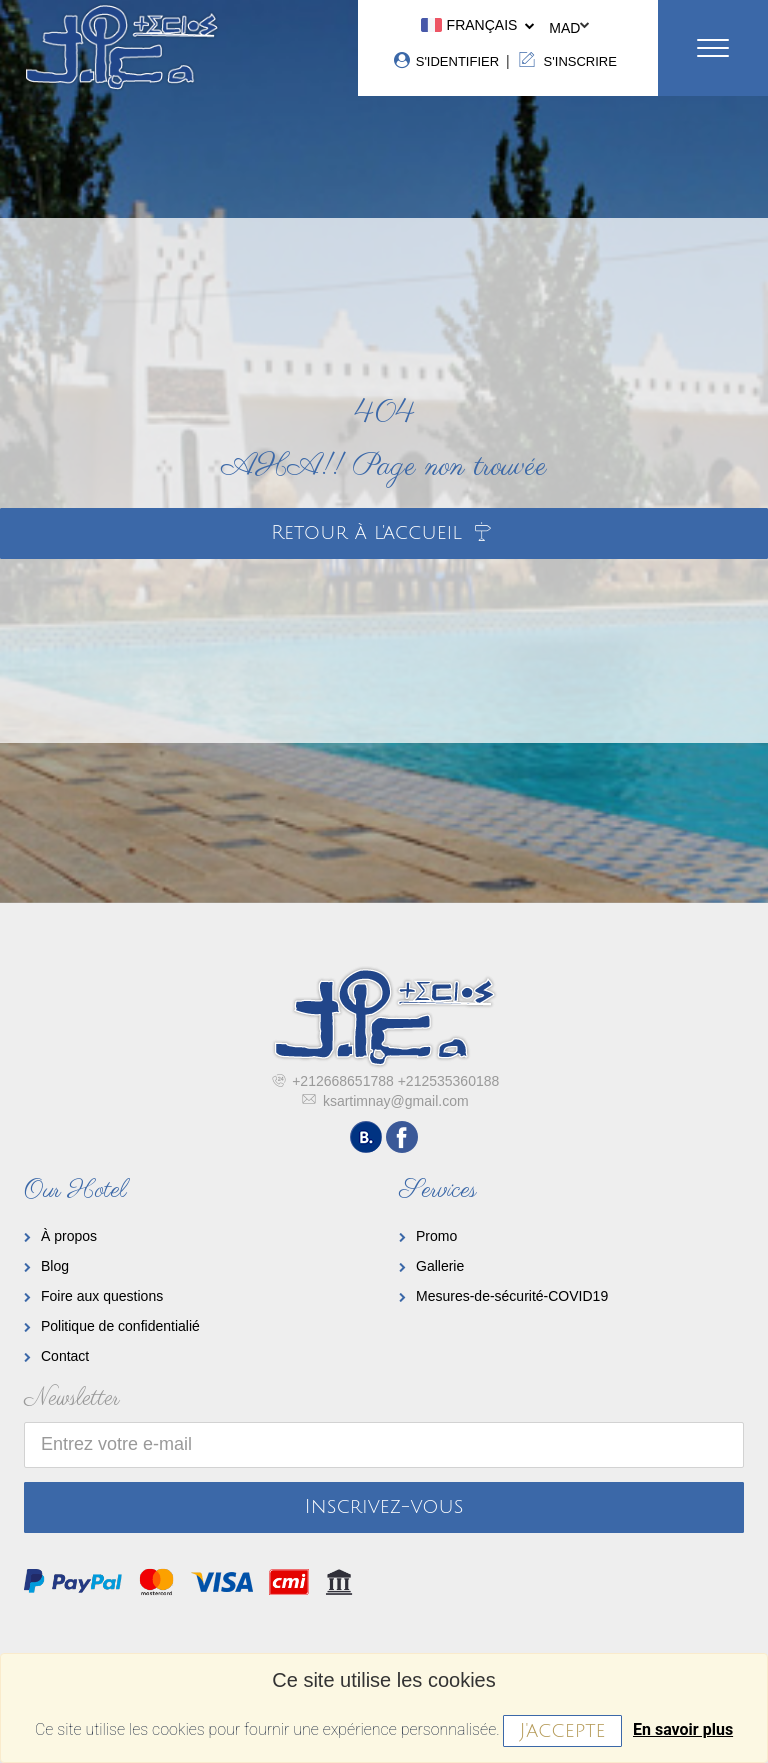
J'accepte (562, 1731)
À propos (69, 1236)
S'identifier (445, 60)
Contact (65, 1356)
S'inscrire (565, 60)
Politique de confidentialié (120, 1326)
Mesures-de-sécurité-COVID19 (512, 1296)
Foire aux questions (102, 1296)
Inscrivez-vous (384, 1507)
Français (476, 25)
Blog (55, 1266)
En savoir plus (683, 1729)
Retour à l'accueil (384, 533)
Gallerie (440, 1266)
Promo (436, 1236)
